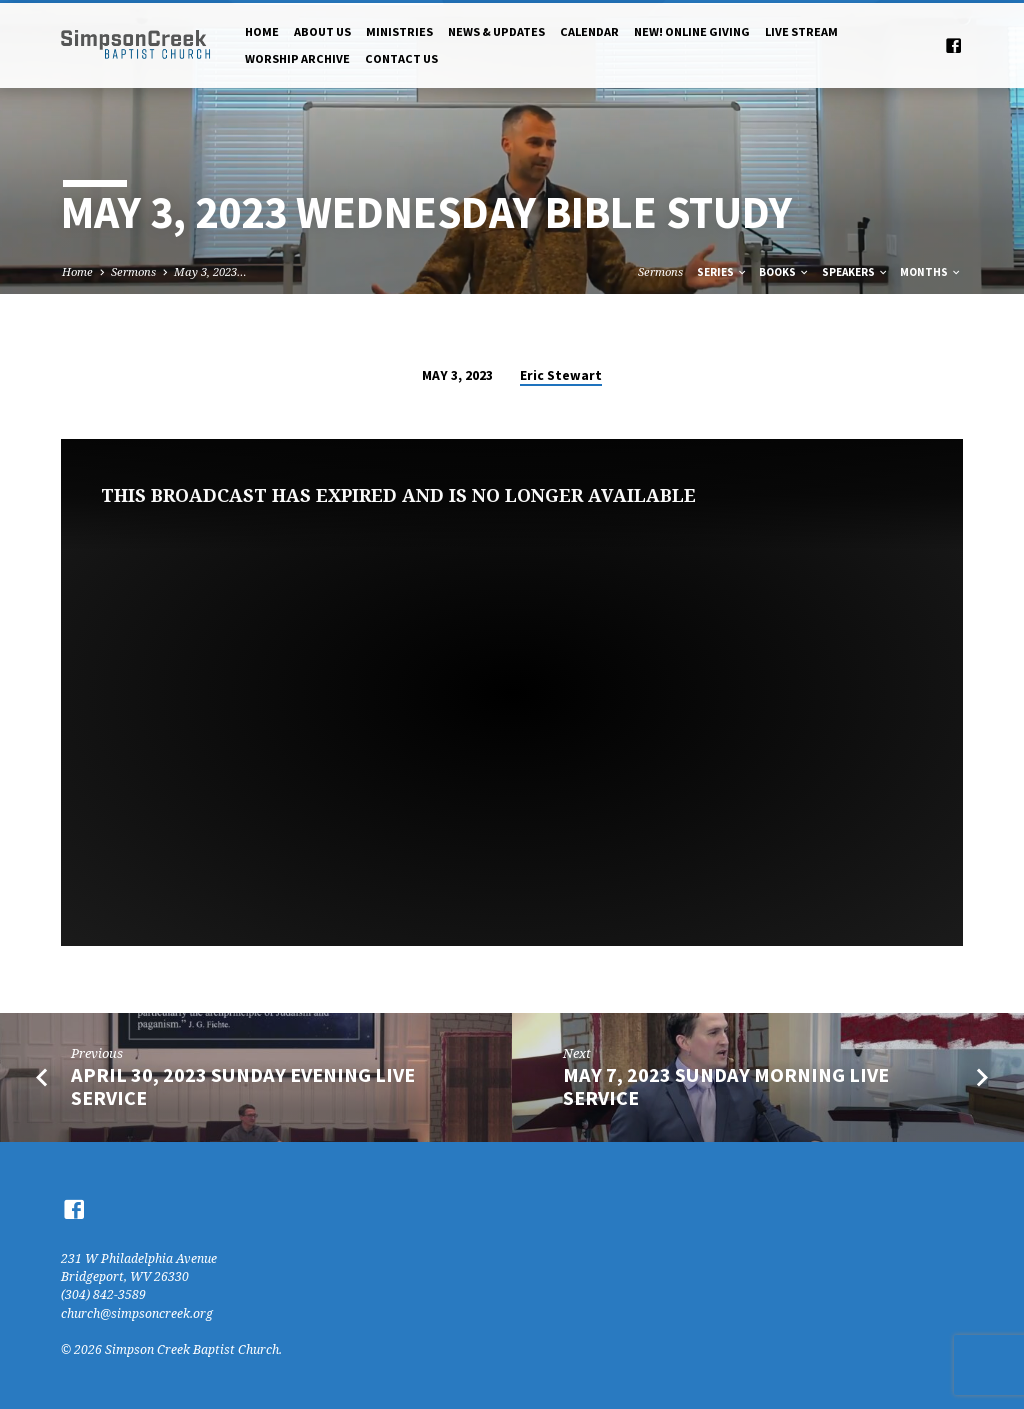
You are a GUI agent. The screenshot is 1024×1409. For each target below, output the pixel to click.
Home (262, 31)
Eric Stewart (561, 375)
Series (722, 272)
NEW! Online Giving (692, 31)
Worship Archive (297, 58)
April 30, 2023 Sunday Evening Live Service (243, 1086)
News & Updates (496, 31)
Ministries (399, 31)
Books (784, 272)
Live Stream (801, 31)
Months (931, 272)
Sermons (133, 271)
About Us (322, 31)
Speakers (855, 272)
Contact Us (401, 58)
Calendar (589, 31)
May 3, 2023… (210, 271)
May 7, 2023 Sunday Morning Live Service (726, 1086)
